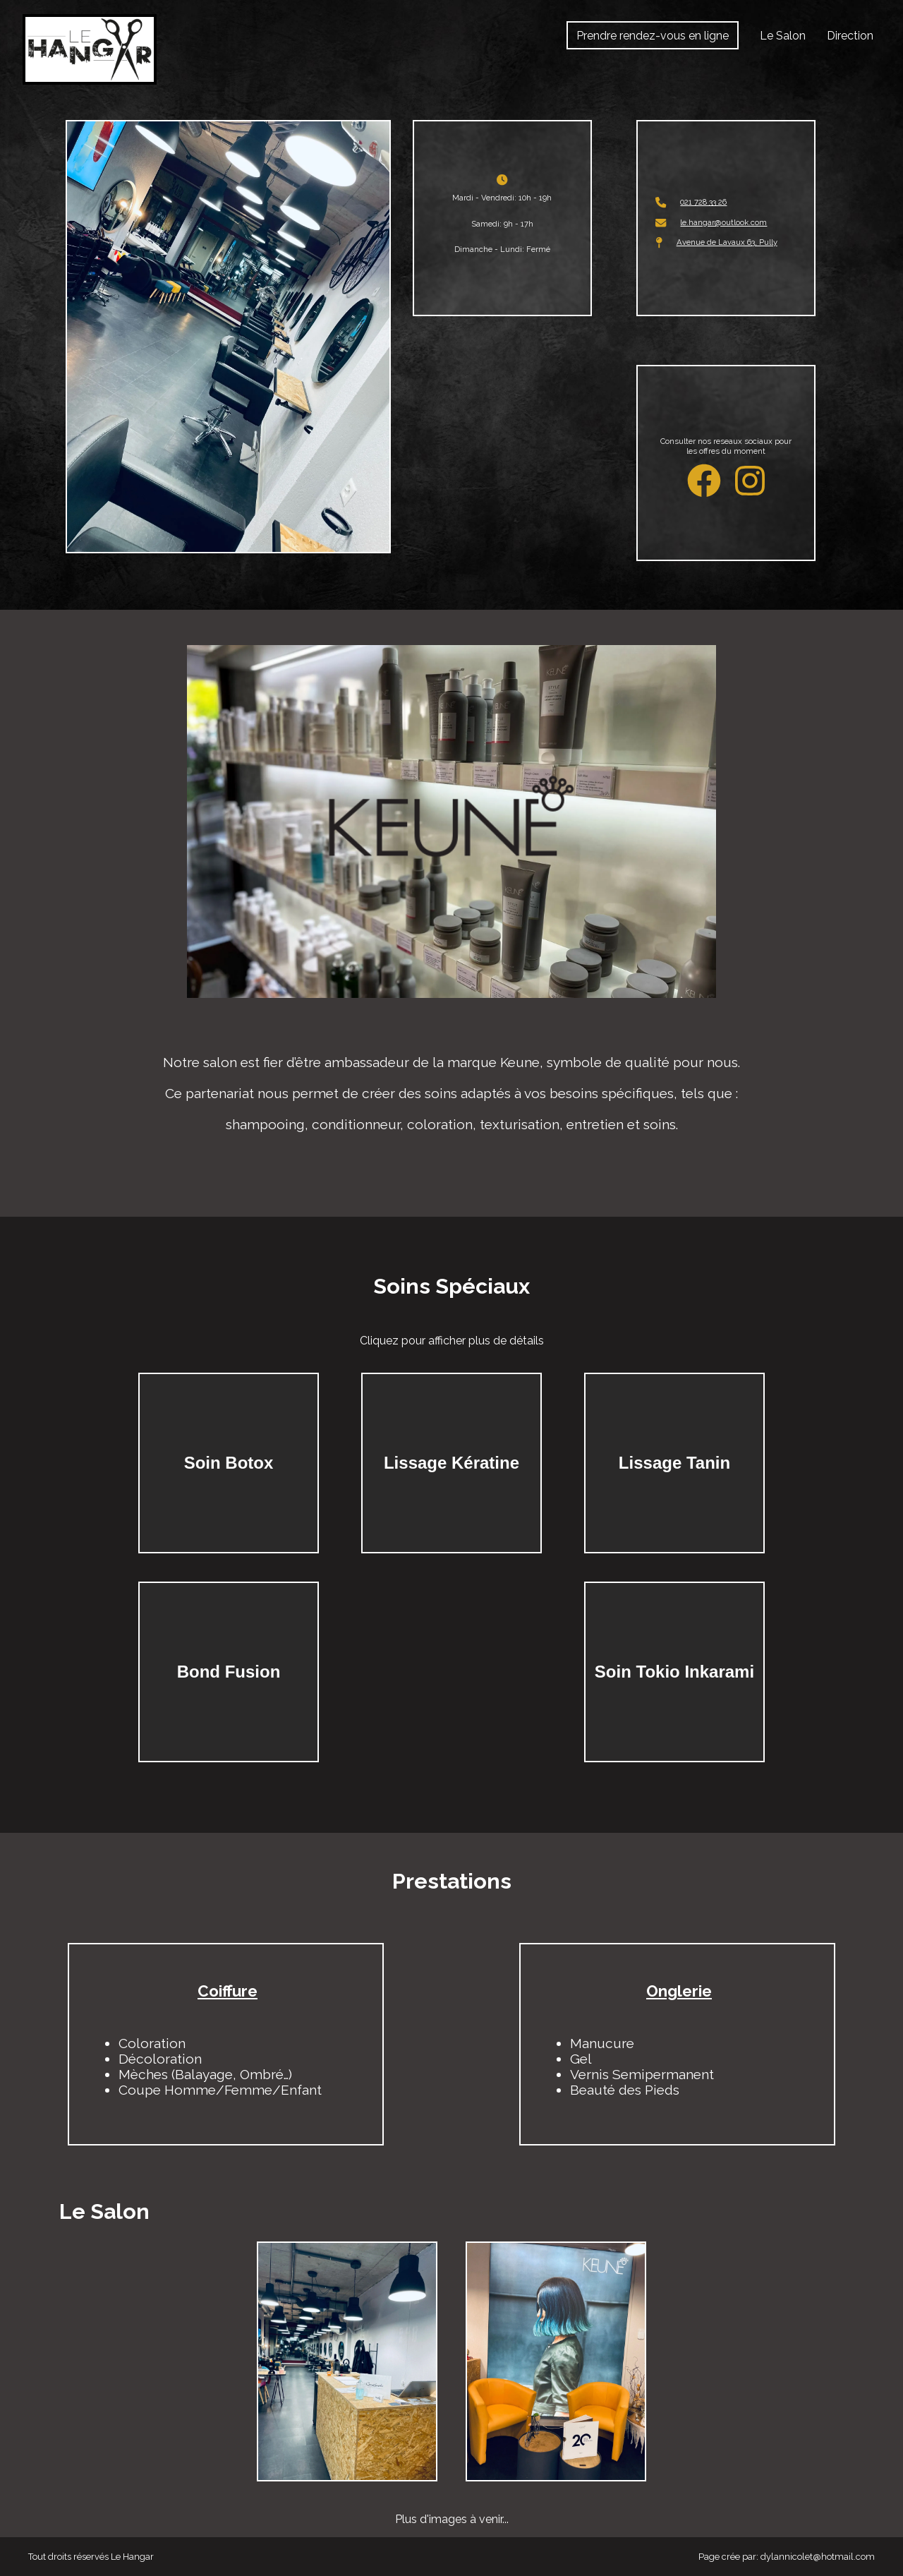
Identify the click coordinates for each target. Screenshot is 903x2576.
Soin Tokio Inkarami (674, 1671)
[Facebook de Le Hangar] (711, 481)
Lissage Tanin (674, 1462)
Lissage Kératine (451, 1462)
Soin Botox (229, 1462)
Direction (850, 35)
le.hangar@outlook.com (723, 222)
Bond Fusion (229, 1671)
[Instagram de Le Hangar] (750, 481)
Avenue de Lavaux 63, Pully (727, 242)
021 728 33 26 (703, 202)
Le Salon (783, 35)
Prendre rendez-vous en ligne (652, 35)
